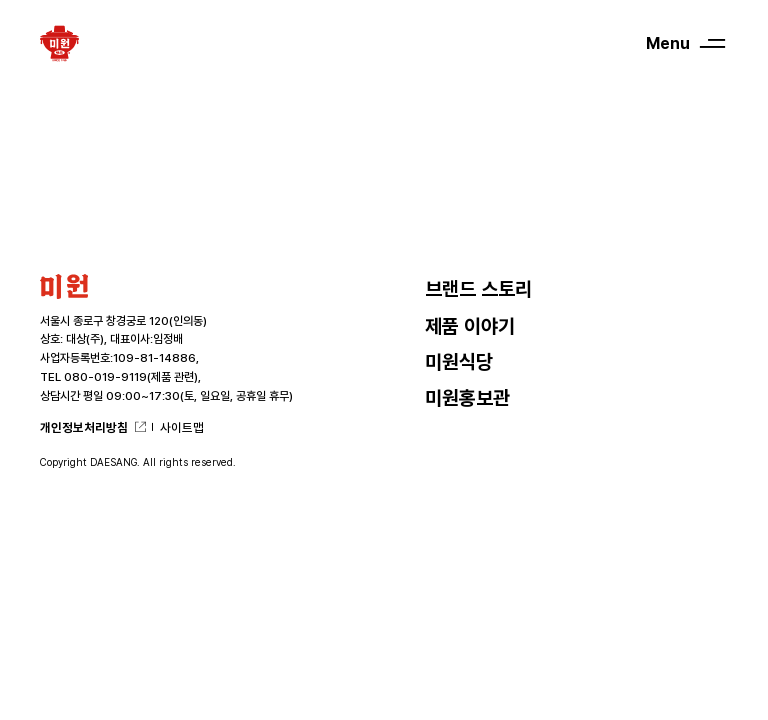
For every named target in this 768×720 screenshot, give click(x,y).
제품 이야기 (470, 326)
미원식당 (459, 362)
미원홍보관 (467, 398)
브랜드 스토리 (478, 289)
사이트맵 (182, 427)
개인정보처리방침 (84, 427)
